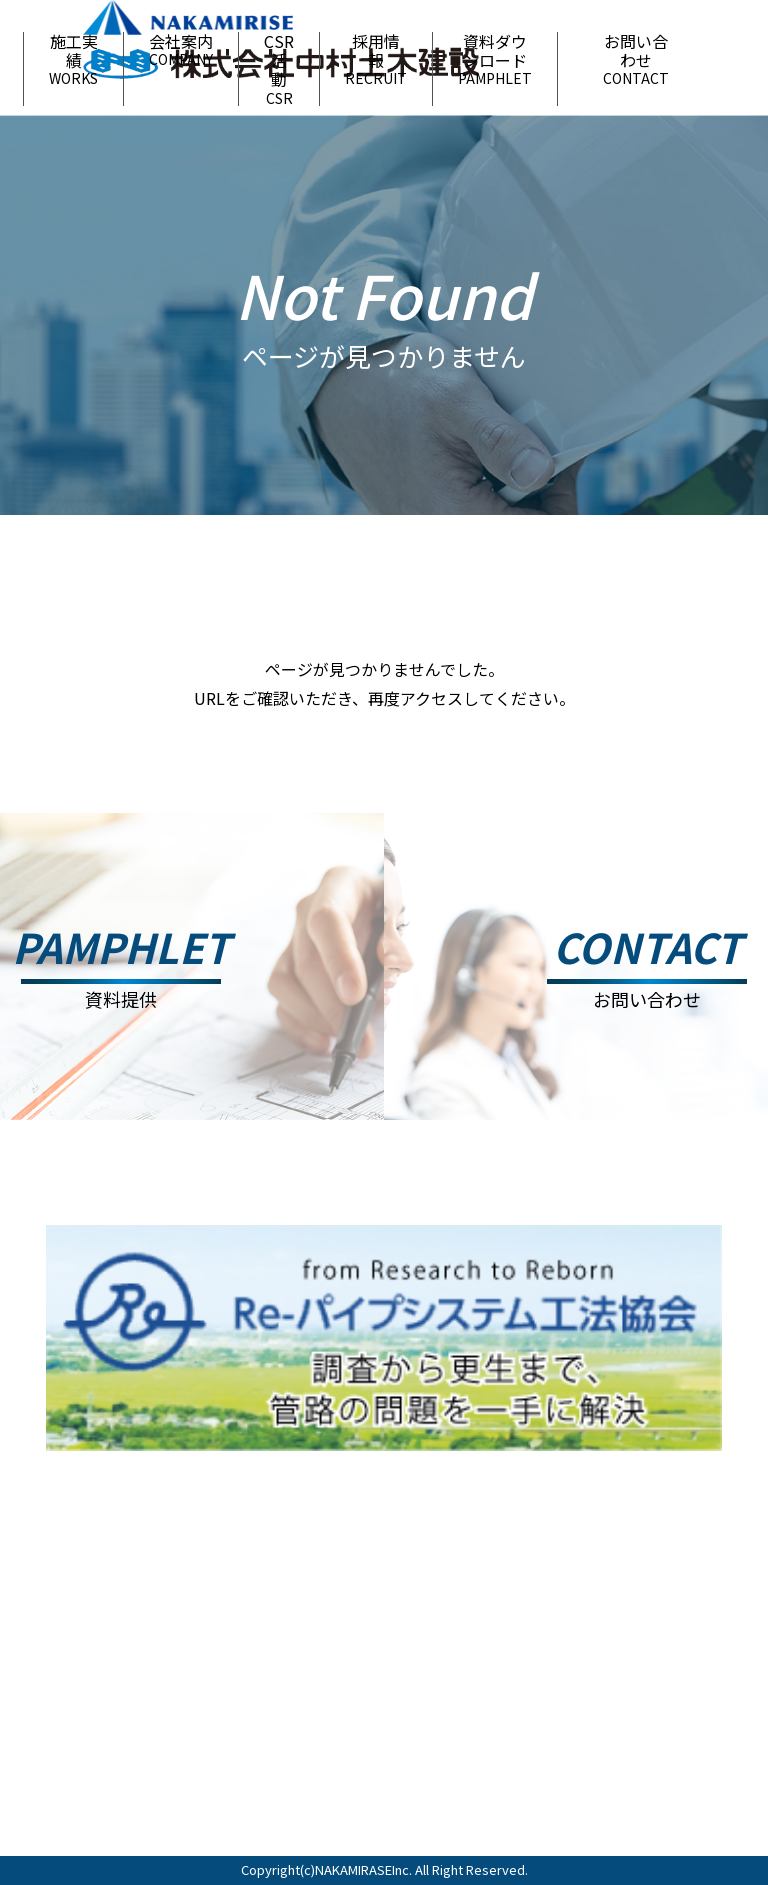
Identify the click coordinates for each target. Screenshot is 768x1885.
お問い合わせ (636, 59)
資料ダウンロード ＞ (682, 1692)
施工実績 (73, 59)
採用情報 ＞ (583, 1683)
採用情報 (376, 59)
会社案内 (181, 50)
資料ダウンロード (495, 59)
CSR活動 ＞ (482, 1683)
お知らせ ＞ (483, 1640)
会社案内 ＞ (682, 1640)
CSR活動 (279, 69)
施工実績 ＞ (583, 1640)
